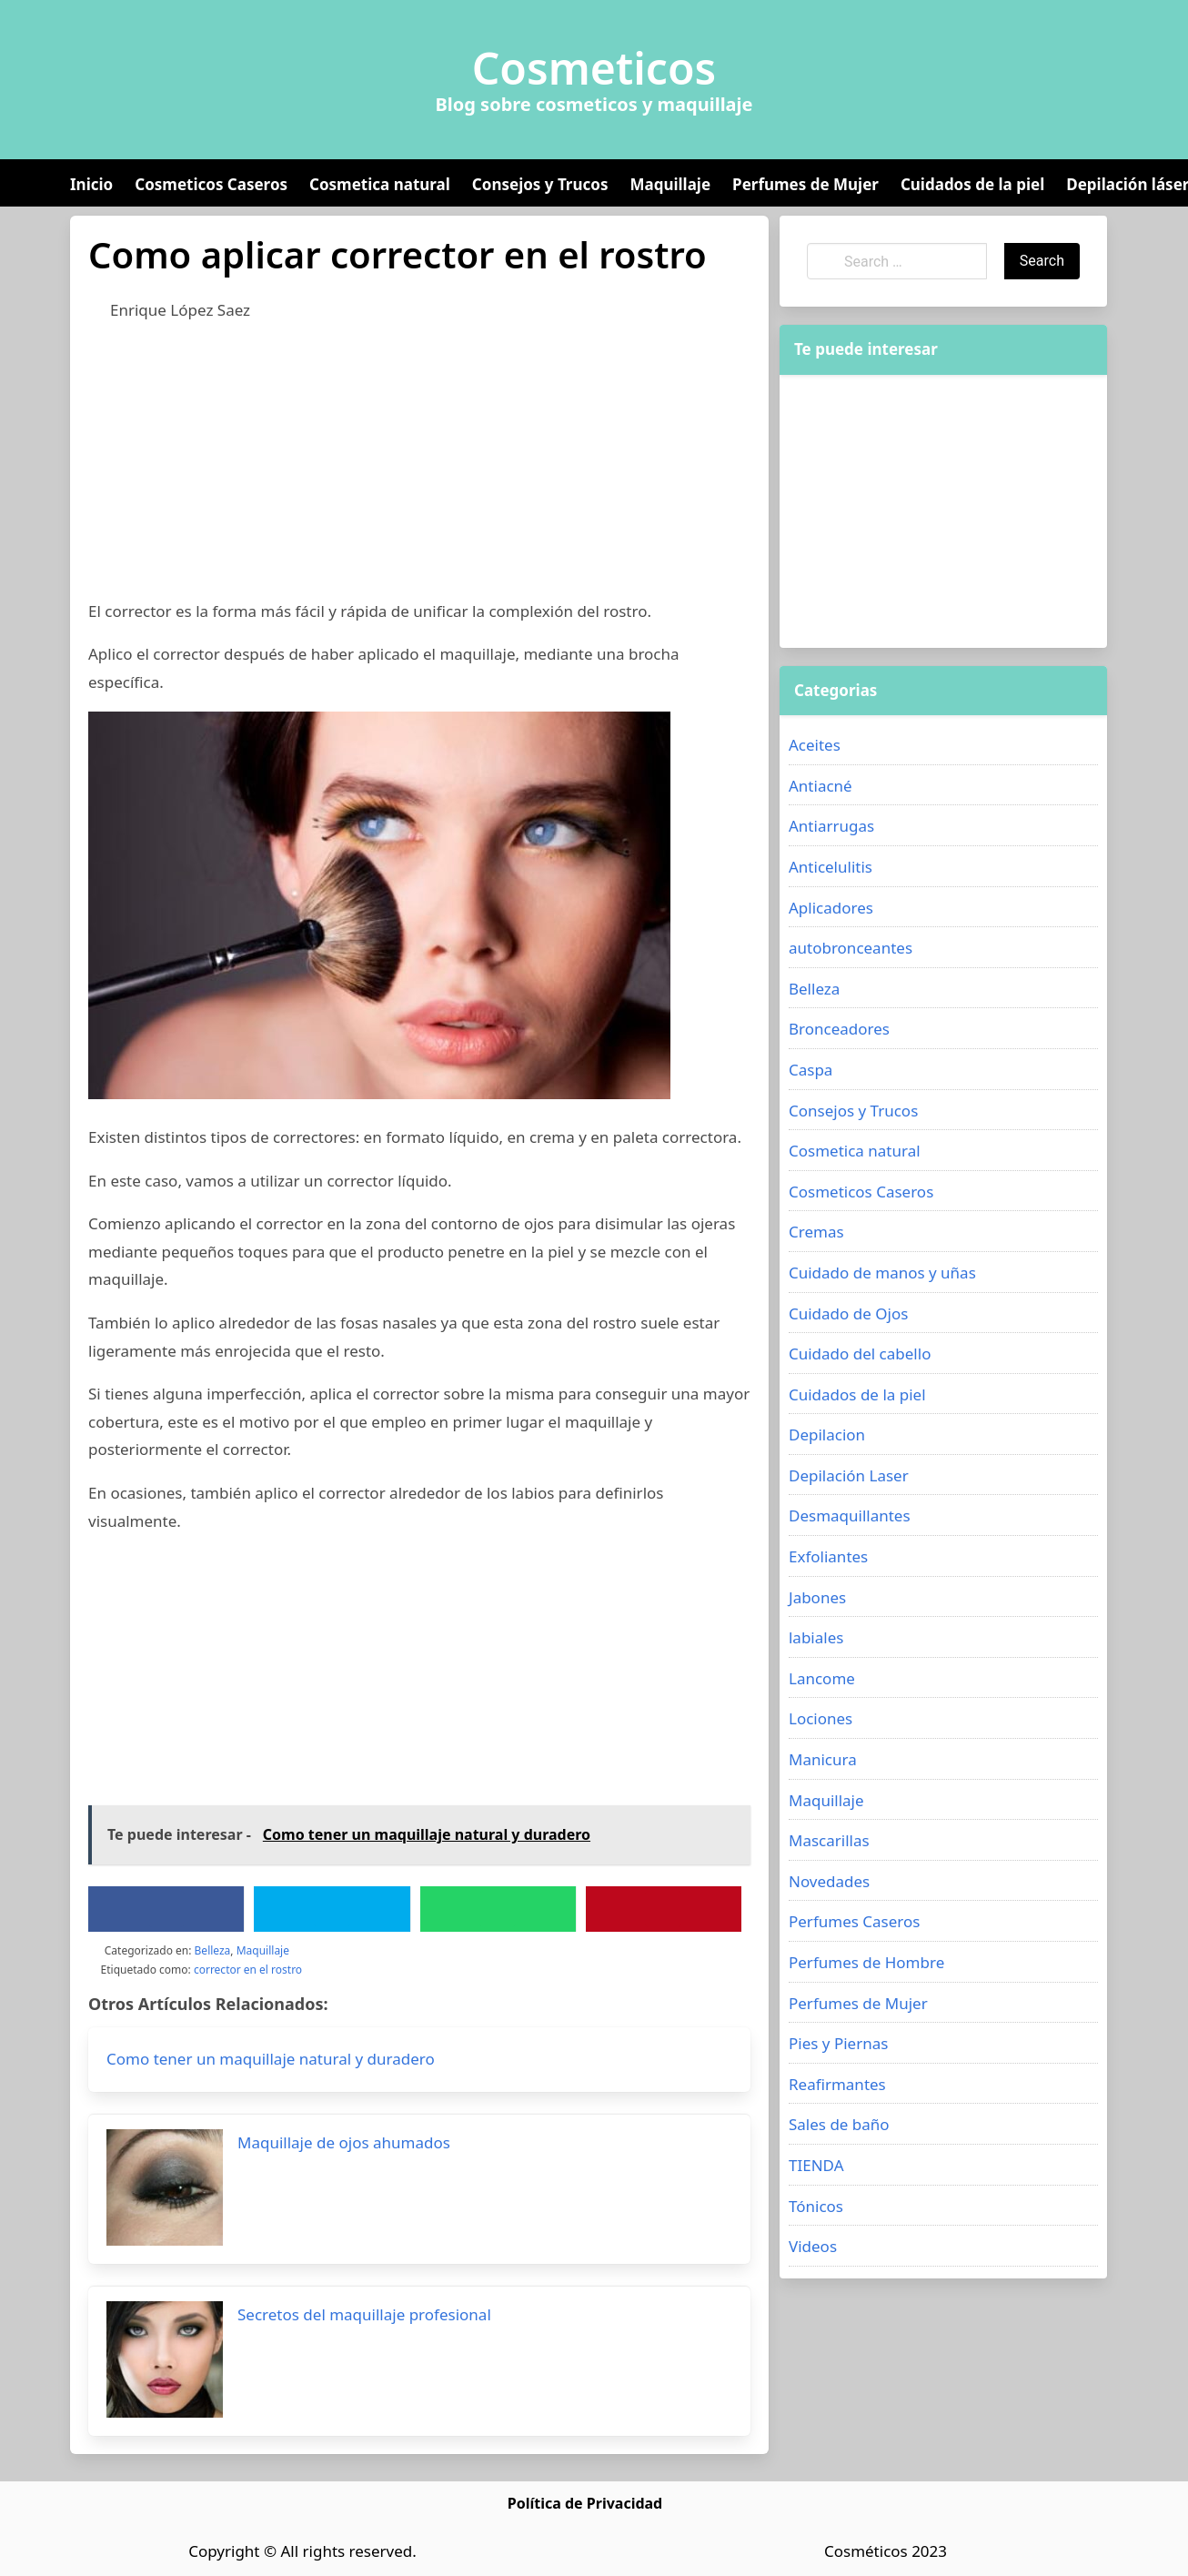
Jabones (817, 1597)
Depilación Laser (849, 1475)
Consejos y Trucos (540, 184)
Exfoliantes (828, 1556)
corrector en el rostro (248, 1969)
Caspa (810, 1069)
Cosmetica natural (379, 184)
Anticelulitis (830, 866)
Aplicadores (831, 907)
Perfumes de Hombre (866, 1962)
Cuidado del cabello (860, 1353)
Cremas (816, 1231)
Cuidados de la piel (972, 184)
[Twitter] (332, 1909)
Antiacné (820, 785)
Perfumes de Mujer (805, 184)
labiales (816, 1637)
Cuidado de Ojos (848, 1313)
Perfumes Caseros (854, 1921)
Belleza (213, 1950)
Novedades (829, 1881)
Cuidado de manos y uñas (882, 1272)
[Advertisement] (419, 470)
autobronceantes (850, 947)
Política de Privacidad (585, 2503)
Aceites (815, 744)
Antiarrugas (831, 825)
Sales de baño (839, 2124)
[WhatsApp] (497, 1909)
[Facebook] (166, 1909)
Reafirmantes (837, 2084)
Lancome (822, 1678)
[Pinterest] (663, 1909)
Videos (813, 2246)
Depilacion (827, 1434)
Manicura (823, 1759)
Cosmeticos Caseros (211, 184)
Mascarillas (829, 1840)
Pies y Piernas (838, 2043)
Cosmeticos (594, 68)
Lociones (820, 1718)
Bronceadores (839, 1028)
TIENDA (816, 2165)
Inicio (91, 184)
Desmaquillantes (850, 1515)
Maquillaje (669, 184)
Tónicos (816, 2206)
